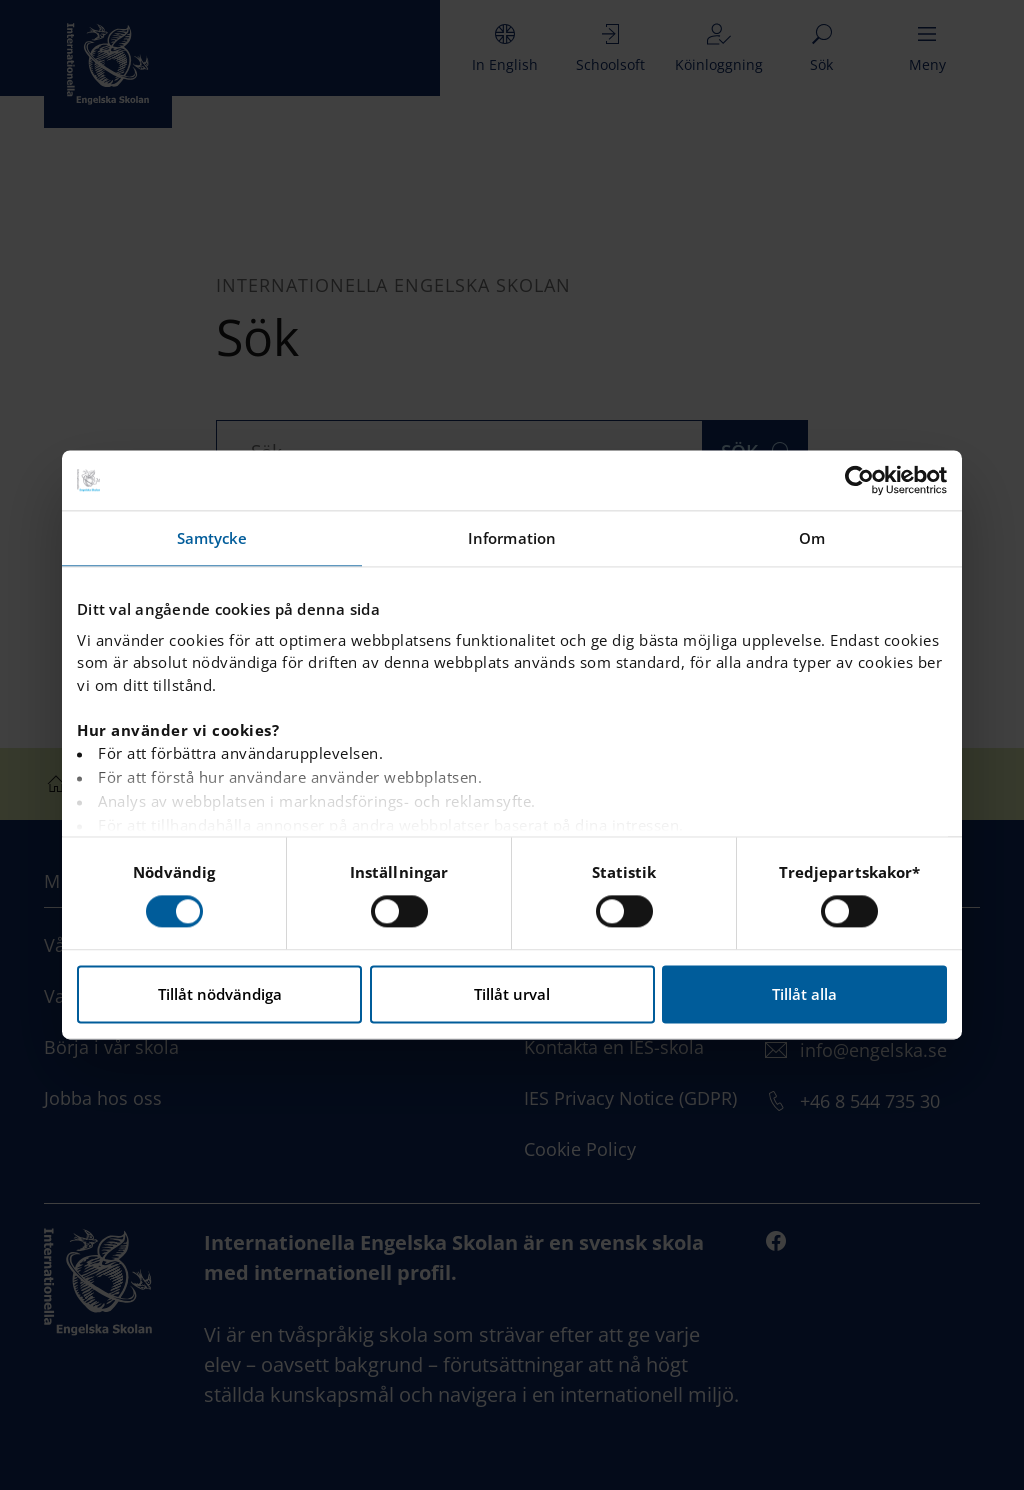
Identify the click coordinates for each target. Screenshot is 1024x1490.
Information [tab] (512, 538)
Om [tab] (812, 538)
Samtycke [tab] (212, 538)
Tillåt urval (512, 995)
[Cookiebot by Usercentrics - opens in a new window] (859, 480)
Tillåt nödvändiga (220, 995)
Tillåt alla (804, 995)
